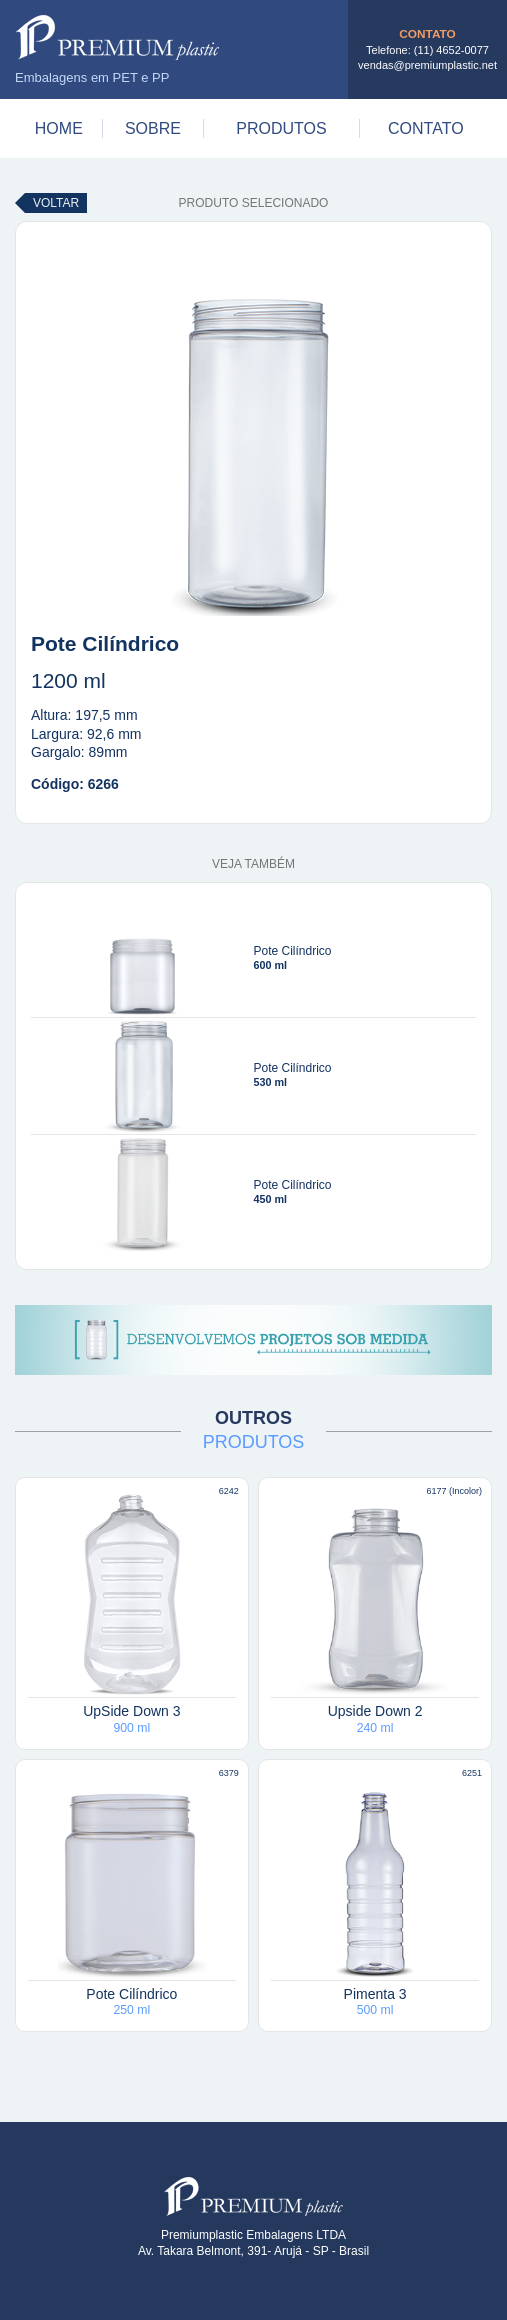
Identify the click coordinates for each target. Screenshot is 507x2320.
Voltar (56, 203)
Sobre (153, 128)
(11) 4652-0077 (451, 50)
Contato (426, 128)
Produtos (281, 128)
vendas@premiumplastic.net (427, 65)
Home (59, 128)
